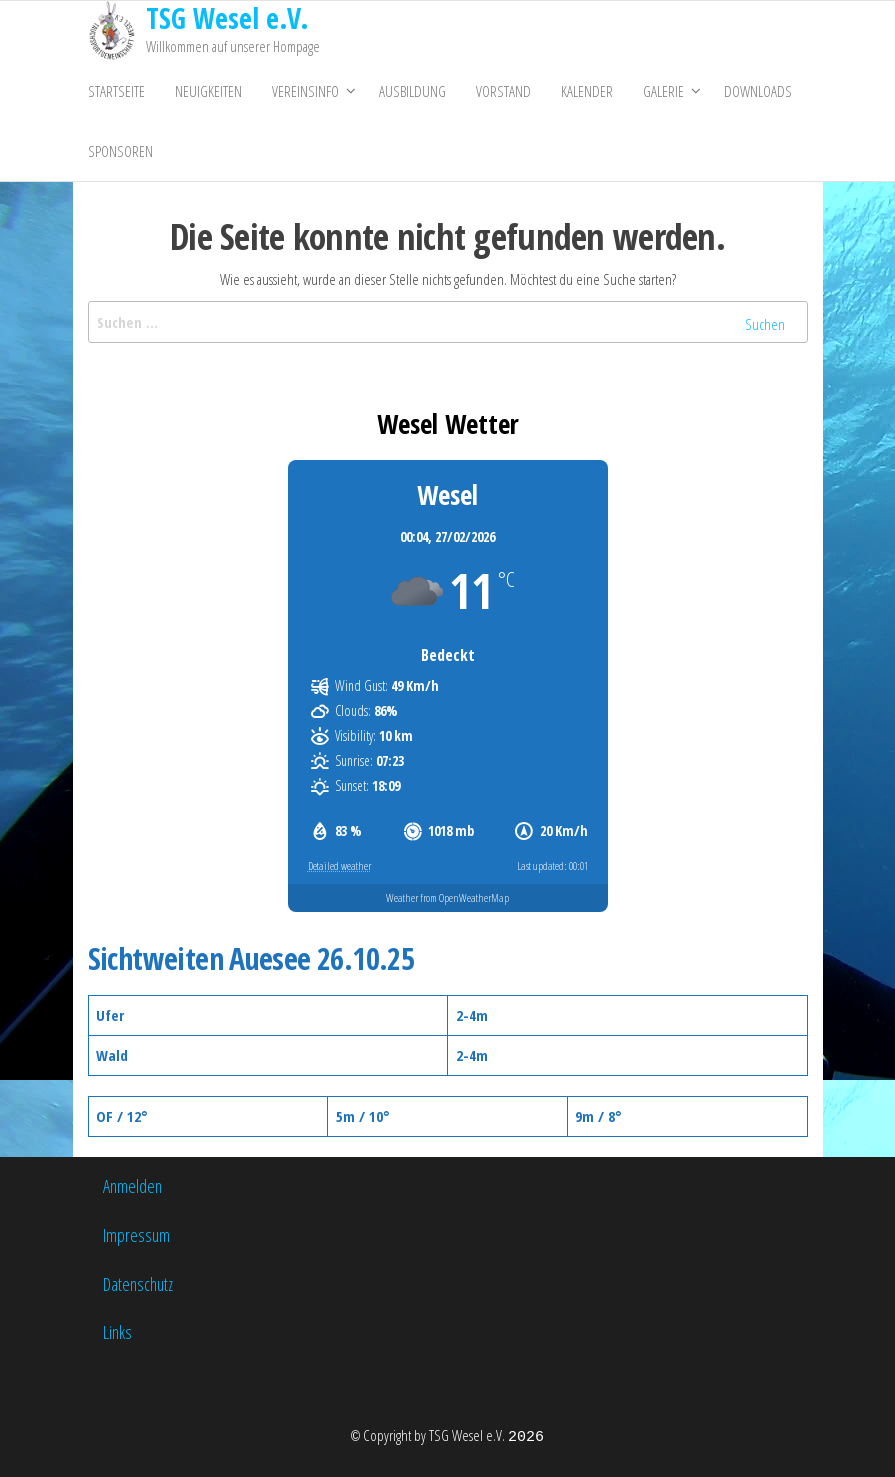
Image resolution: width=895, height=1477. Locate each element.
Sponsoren (120, 151)
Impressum (136, 1235)
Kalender (587, 91)
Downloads (758, 91)
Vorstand (503, 91)
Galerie (663, 91)
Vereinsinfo (305, 91)
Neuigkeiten (208, 91)
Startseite (116, 91)
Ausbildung (412, 91)
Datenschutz (138, 1284)
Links (117, 1332)
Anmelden (132, 1186)
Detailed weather (339, 865)
